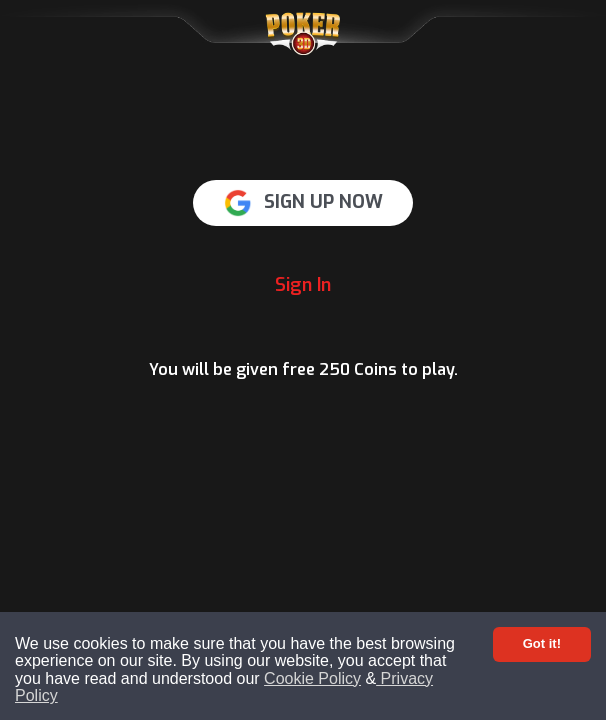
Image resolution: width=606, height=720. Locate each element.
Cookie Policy (312, 678)
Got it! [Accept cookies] (542, 643)
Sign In (303, 285)
